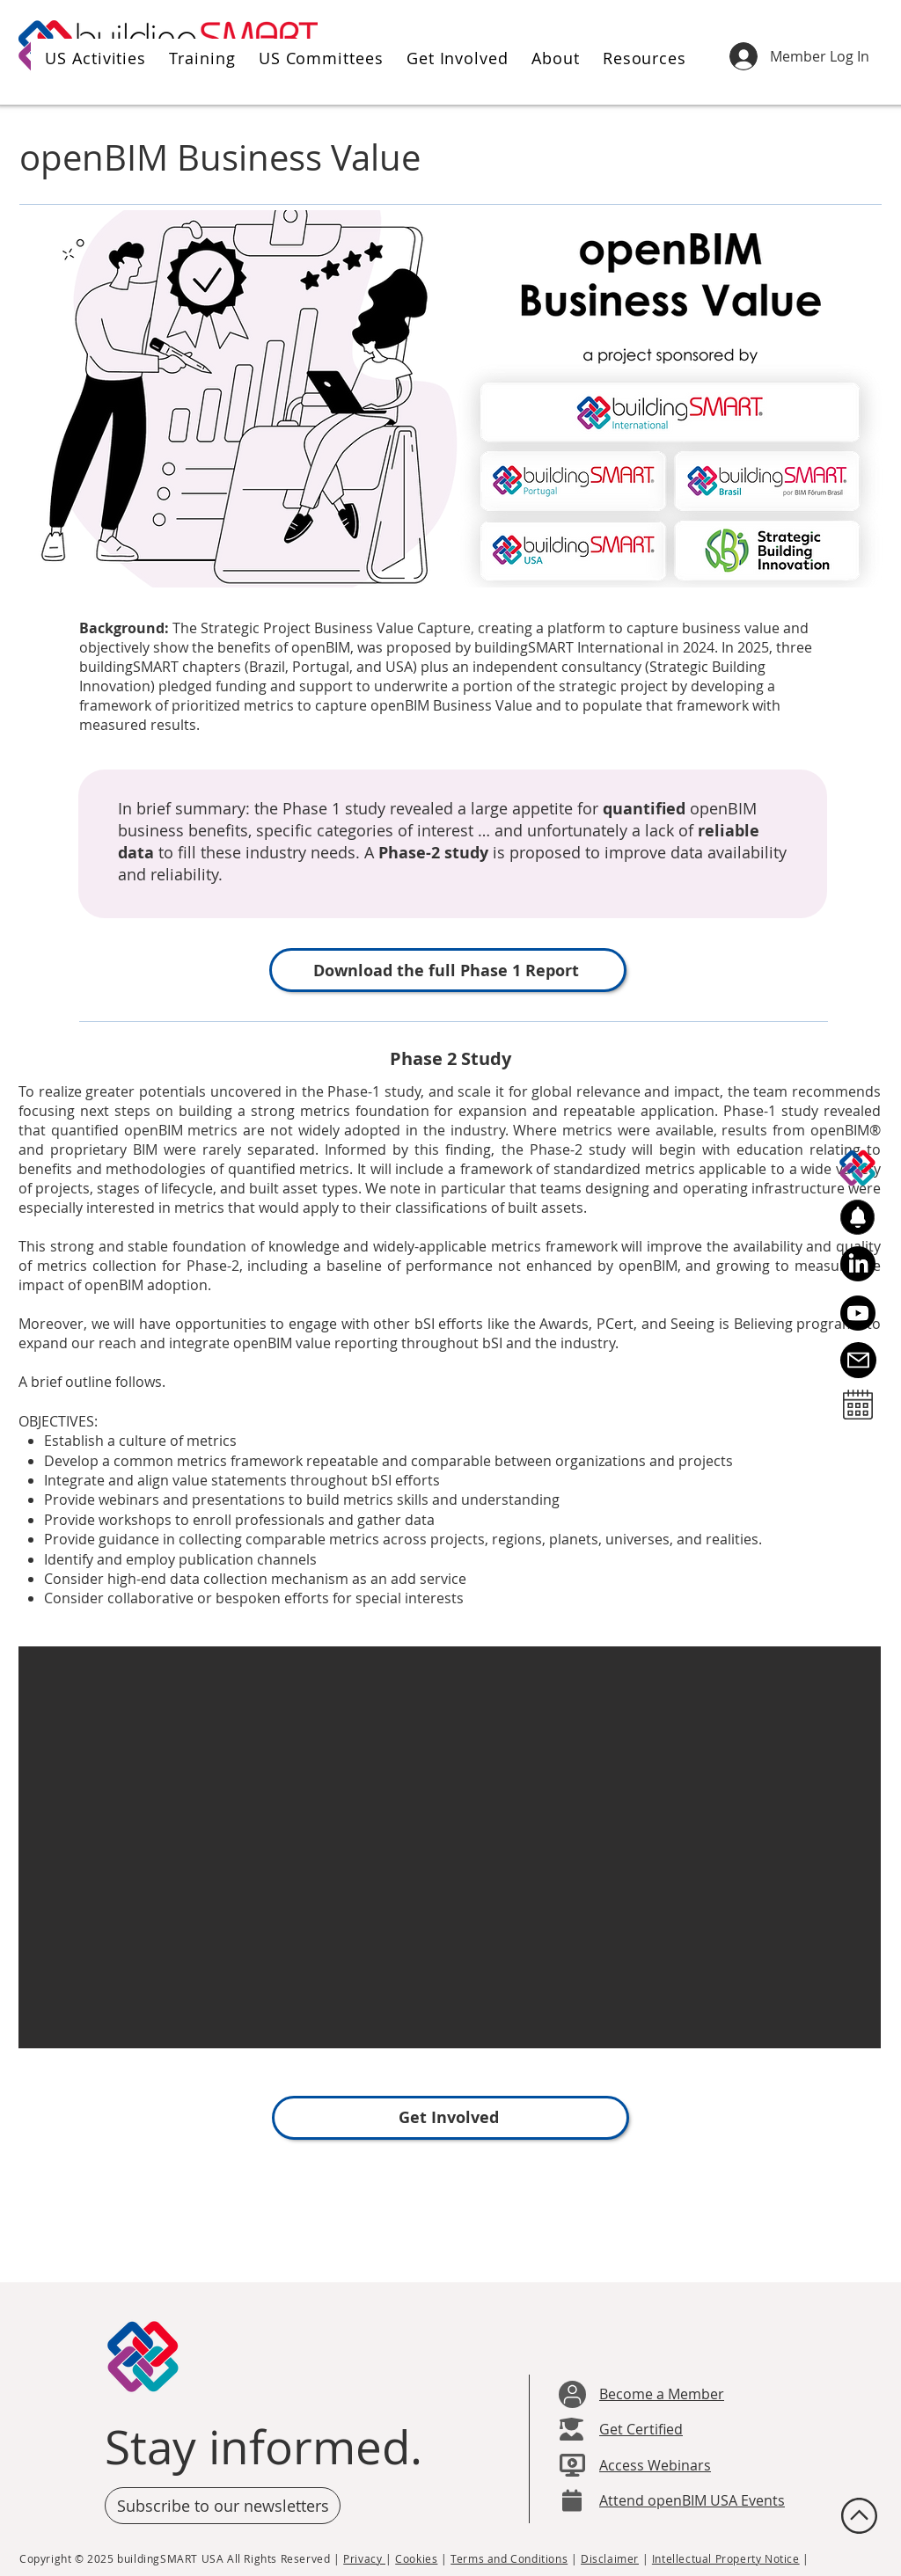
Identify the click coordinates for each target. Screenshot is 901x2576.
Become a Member (661, 2394)
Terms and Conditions (509, 2558)
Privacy (364, 2558)
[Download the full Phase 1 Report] (447, 970)
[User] (572, 2394)
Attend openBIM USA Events (692, 2500)
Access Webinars (655, 2465)
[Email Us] (858, 1360)
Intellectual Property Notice (726, 2558)
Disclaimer (610, 2558)
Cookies (416, 2558)
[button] (93, 58)
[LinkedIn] (857, 1263)
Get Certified (641, 2429)
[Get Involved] (450, 2118)
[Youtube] (857, 1313)
